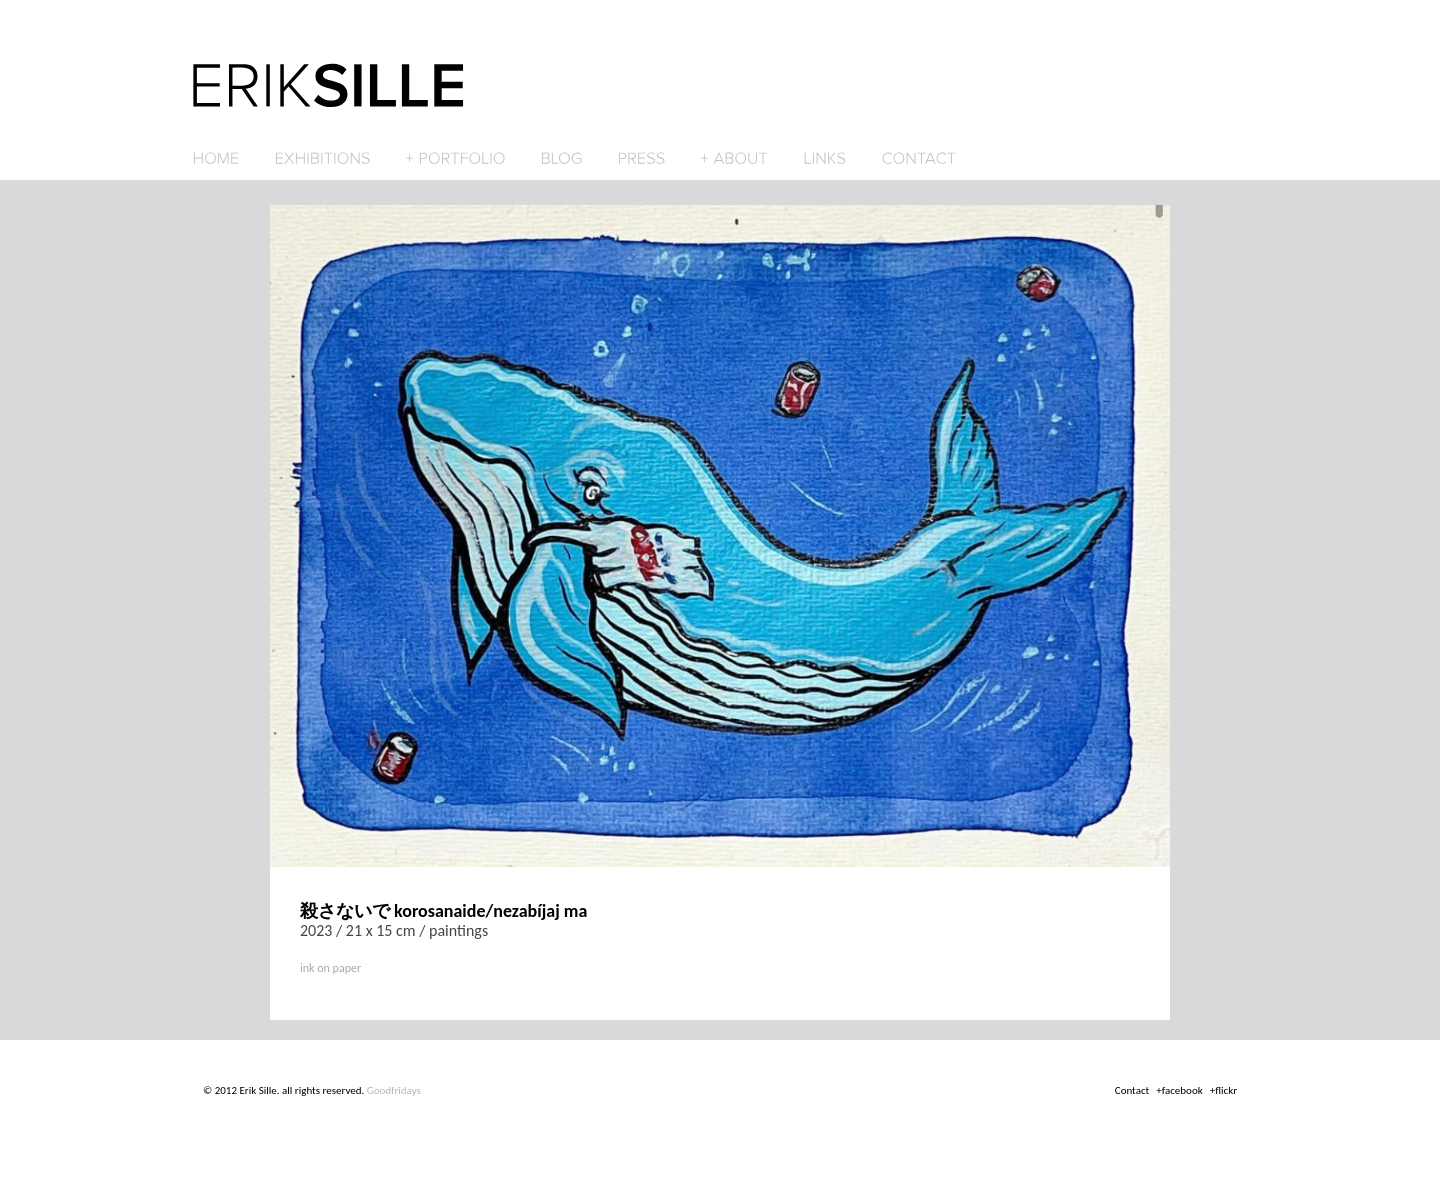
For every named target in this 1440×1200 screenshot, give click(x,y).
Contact (1132, 1090)
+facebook (1179, 1090)
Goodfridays (394, 1090)
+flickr (1223, 1090)
